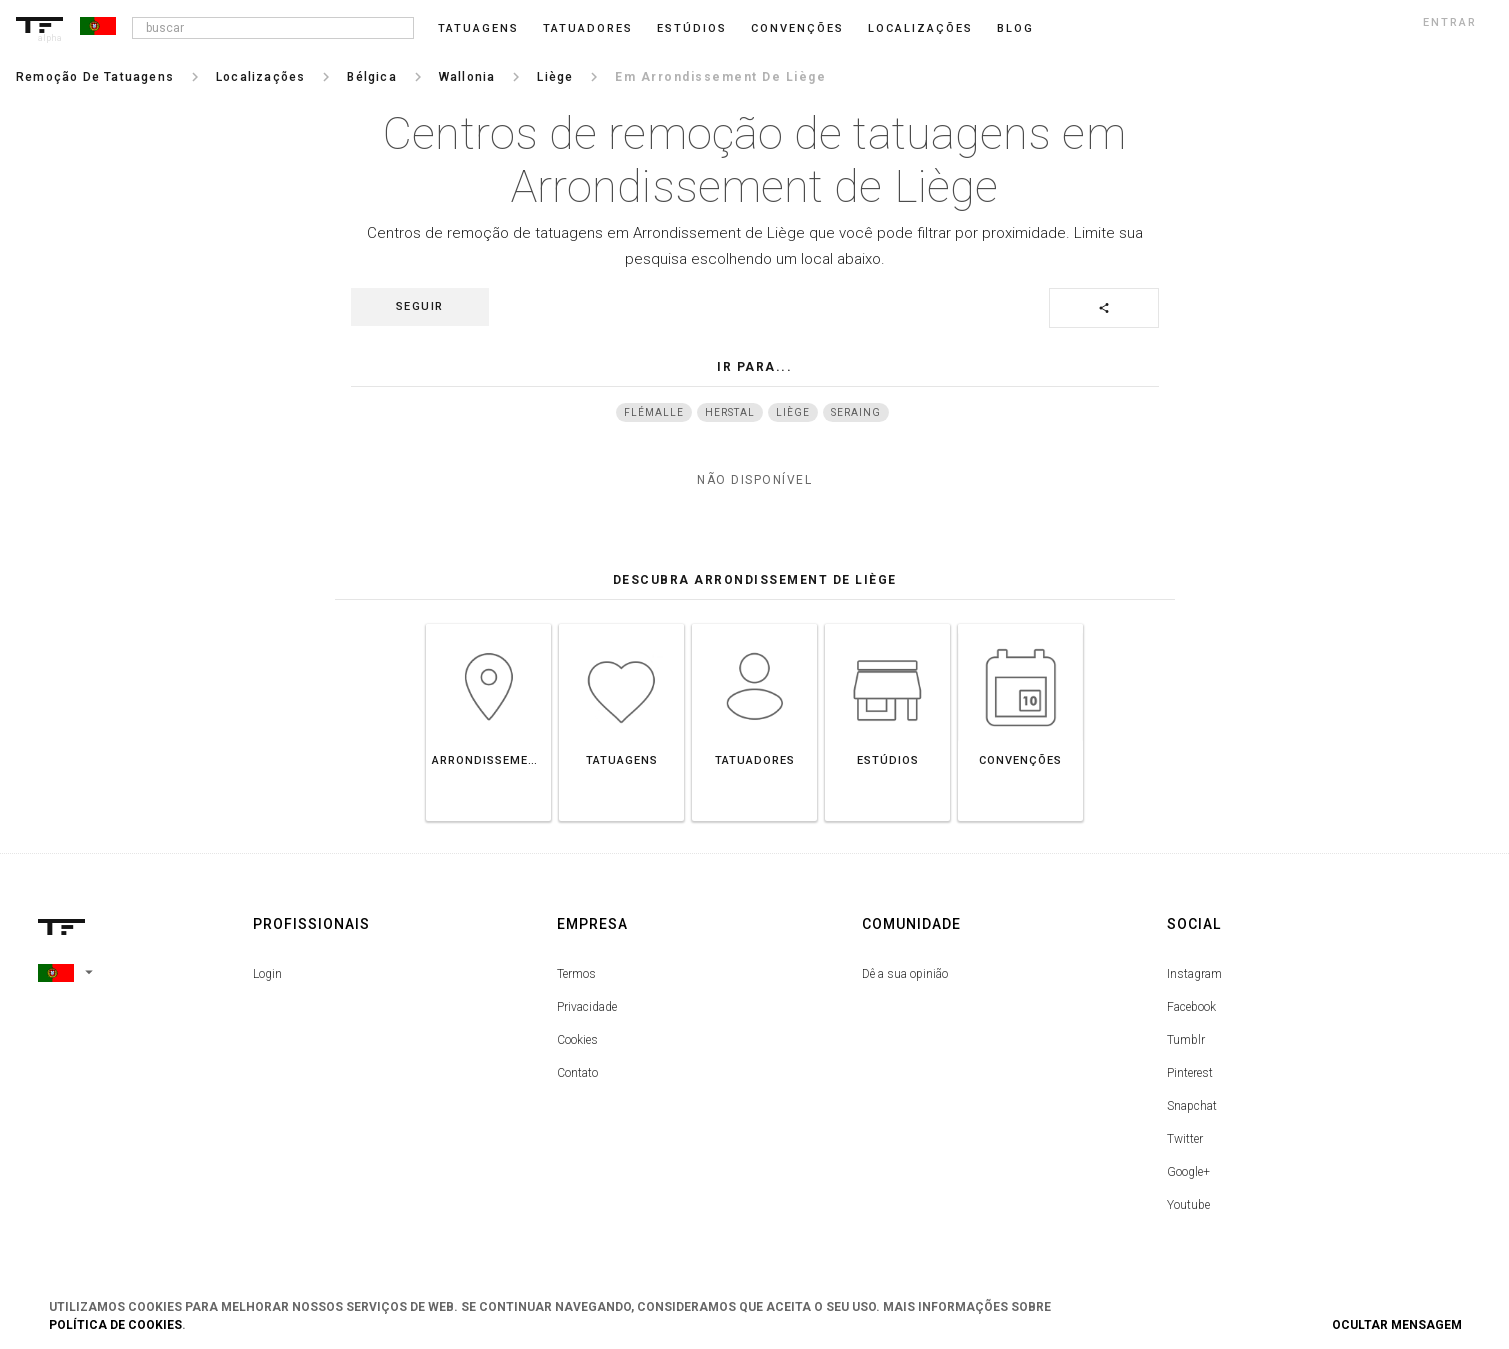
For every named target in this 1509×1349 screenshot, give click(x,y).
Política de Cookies (115, 1325)
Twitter (1185, 1139)
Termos (576, 974)
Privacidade (587, 1007)
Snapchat (1192, 1106)
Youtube (1188, 1205)
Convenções (797, 28)
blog (1015, 28)
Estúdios (692, 28)
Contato (577, 1073)
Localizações (920, 28)
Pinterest (1190, 1073)
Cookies (577, 1040)
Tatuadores (588, 28)
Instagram (1194, 974)
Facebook (1191, 1007)
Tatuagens (478, 28)
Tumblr (1186, 1040)
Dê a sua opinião (905, 974)
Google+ (1188, 1172)
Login (267, 974)
